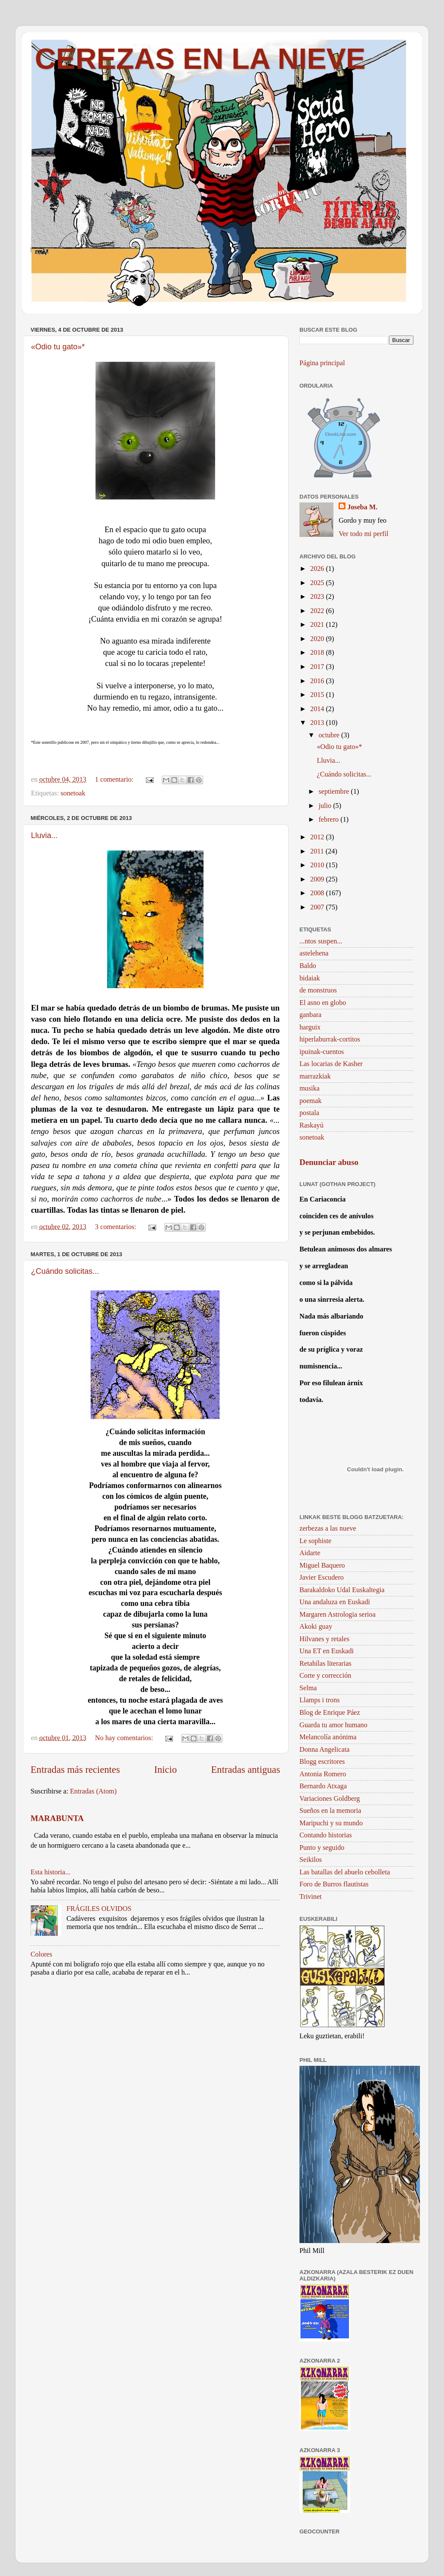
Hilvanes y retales (324, 1639)
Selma (308, 1688)
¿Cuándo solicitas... (65, 1271)
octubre (329, 735)
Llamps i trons (319, 1700)
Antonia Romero (322, 1774)
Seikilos (310, 1860)
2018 (318, 652)
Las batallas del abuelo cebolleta (344, 1872)
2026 (318, 569)
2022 (318, 611)
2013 (318, 723)
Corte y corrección (325, 1675)
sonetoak (73, 793)
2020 (318, 639)
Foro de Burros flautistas (334, 1884)
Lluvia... (44, 835)
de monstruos (318, 990)
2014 (318, 709)
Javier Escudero (321, 1577)
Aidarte (310, 1553)
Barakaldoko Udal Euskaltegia (342, 1590)
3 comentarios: (116, 1227)
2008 (318, 893)
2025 (318, 583)
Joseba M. (362, 507)
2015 (318, 695)
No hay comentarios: (125, 1738)
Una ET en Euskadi (326, 1651)
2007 (318, 907)
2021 (318, 625)
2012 (318, 837)
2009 (318, 879)
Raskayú (311, 1125)
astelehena (313, 953)
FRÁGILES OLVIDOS (98, 1909)
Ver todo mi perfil (363, 534)
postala (309, 1113)
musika (309, 1088)
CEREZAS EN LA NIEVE (200, 58)
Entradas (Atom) (93, 1791)
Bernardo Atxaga (323, 1786)
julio (325, 806)
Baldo (307, 966)
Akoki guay (315, 1626)
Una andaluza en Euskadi (334, 1602)
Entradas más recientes (75, 1769)
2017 (318, 667)
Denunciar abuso (328, 1162)
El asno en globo (322, 1003)
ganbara (310, 1015)
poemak (310, 1101)
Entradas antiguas (245, 1769)
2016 (318, 681)
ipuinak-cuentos (321, 1052)
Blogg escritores (322, 1762)
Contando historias (325, 1835)
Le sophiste (315, 1541)
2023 (318, 597)
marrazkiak (315, 1076)
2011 (318, 851)
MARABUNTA (57, 1818)
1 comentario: (115, 779)
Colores (41, 1954)
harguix (310, 1027)
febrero (329, 819)
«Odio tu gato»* (58, 346)
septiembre (334, 791)
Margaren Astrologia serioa (337, 1614)
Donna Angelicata (324, 1749)
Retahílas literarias (325, 1663)
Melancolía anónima (328, 1737)
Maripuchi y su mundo (331, 1823)
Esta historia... (51, 1872)
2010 (318, 865)
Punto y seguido (321, 1848)
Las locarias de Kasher (331, 1064)
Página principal (322, 363)
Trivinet (310, 1897)
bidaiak (309, 978)
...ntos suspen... (320, 941)
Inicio (165, 1769)
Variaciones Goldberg (329, 1799)
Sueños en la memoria (330, 1811)
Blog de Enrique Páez (329, 1712)
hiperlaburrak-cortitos (329, 1039)
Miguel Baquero (322, 1565)
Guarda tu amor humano (333, 1725)
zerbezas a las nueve (327, 1528)
